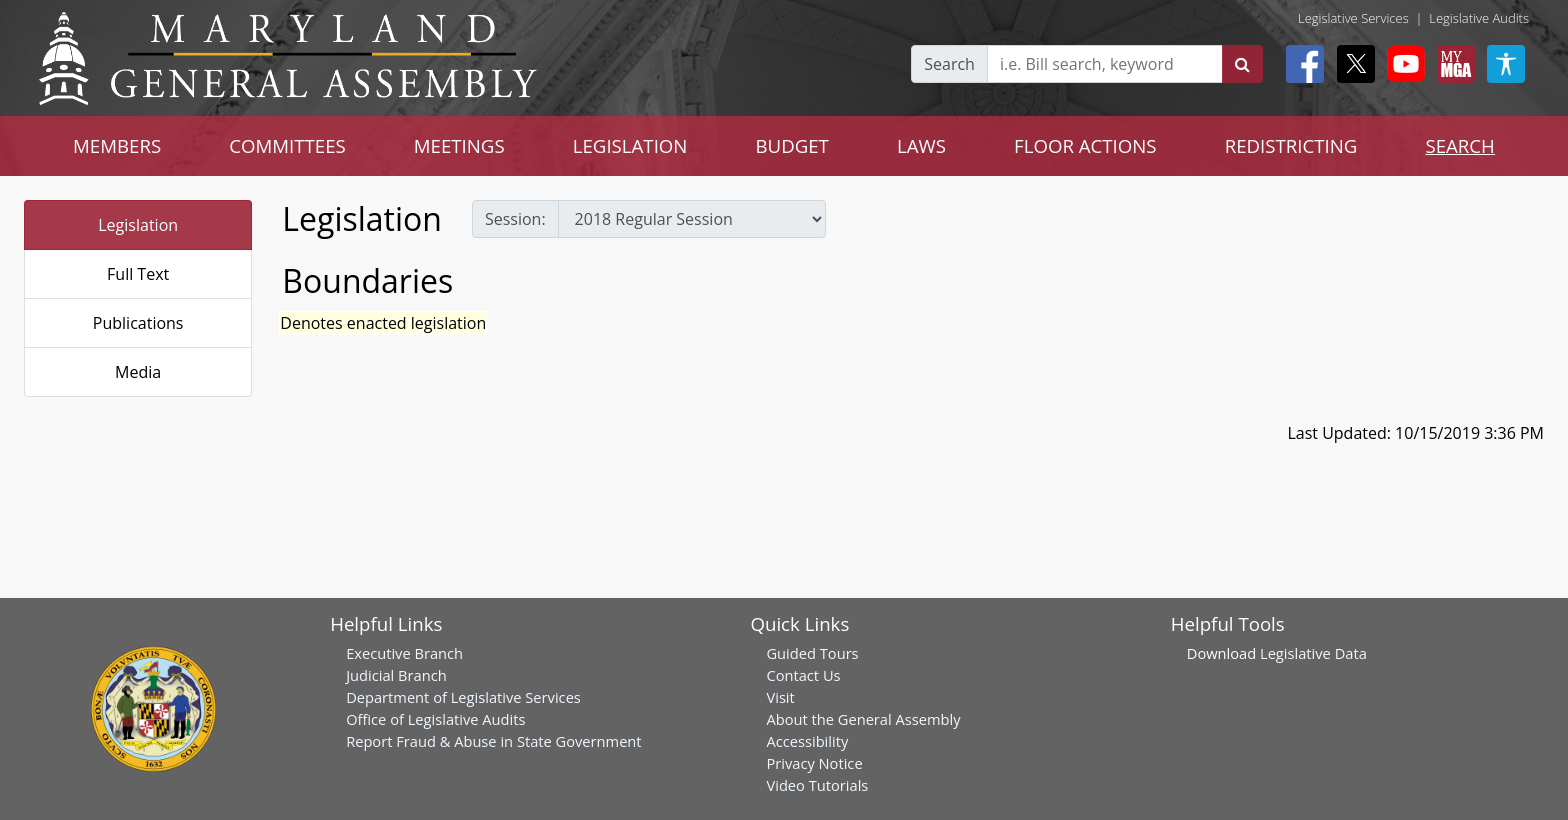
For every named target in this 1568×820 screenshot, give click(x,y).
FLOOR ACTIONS (1085, 145)
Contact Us (803, 675)
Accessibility (807, 741)
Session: (515, 219)
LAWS (921, 145)
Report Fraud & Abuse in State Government (493, 741)
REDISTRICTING (1291, 145)
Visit (780, 697)
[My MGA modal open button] (1452, 64)
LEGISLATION (630, 145)
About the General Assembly (863, 719)
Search (949, 64)
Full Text (138, 274)
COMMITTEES (287, 145)
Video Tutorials (817, 785)
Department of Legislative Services (463, 697)
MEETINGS (459, 145)
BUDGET (791, 145)
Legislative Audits (1479, 18)
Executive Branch (404, 653)
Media (138, 372)
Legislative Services (1353, 18)
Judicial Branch (396, 675)
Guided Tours (812, 653)
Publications (138, 323)
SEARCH (1459, 145)
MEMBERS (117, 145)
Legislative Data (1313, 653)
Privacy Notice (814, 763)
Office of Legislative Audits (435, 719)
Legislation (138, 225)
